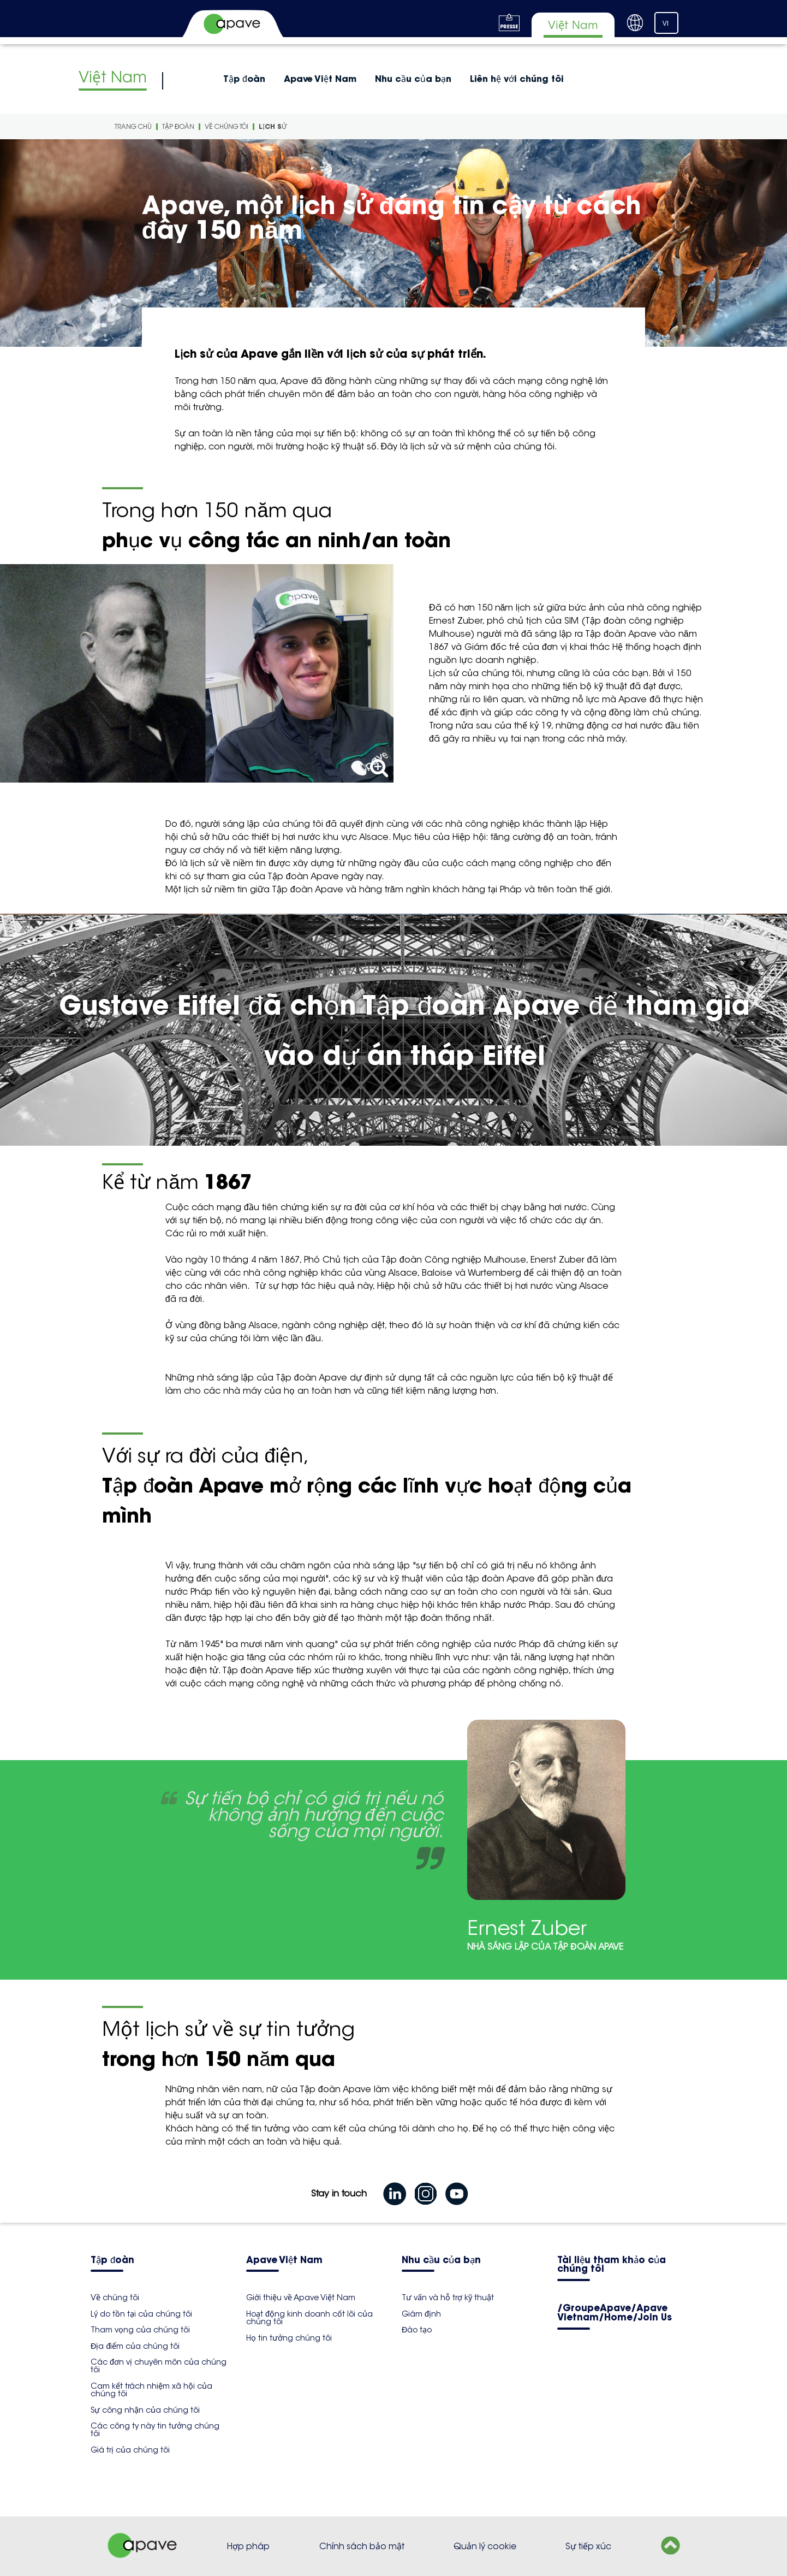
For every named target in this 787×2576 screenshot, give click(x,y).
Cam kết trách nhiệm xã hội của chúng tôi (151, 2390)
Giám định (421, 2314)
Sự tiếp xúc (588, 2546)
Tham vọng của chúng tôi (140, 2330)
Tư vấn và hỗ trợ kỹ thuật (448, 2297)
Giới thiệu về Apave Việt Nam (300, 2297)
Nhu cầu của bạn (413, 78)
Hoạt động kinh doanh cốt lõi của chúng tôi (309, 2317)
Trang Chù (133, 126)
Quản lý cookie (485, 2546)
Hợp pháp (248, 2546)
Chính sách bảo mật (361, 2546)
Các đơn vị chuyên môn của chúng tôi (158, 2365)
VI (666, 23)
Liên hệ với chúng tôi (517, 78)
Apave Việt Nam (320, 78)
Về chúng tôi (226, 126)
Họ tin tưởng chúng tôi (289, 2338)
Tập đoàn (244, 78)
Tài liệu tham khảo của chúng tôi (611, 2265)
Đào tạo (417, 2330)
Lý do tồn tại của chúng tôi (141, 2314)
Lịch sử (273, 126)
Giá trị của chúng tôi (130, 2450)
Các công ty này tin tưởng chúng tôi (155, 2429)
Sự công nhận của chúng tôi (145, 2410)
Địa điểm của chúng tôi (135, 2346)
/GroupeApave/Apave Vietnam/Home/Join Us (614, 2313)
